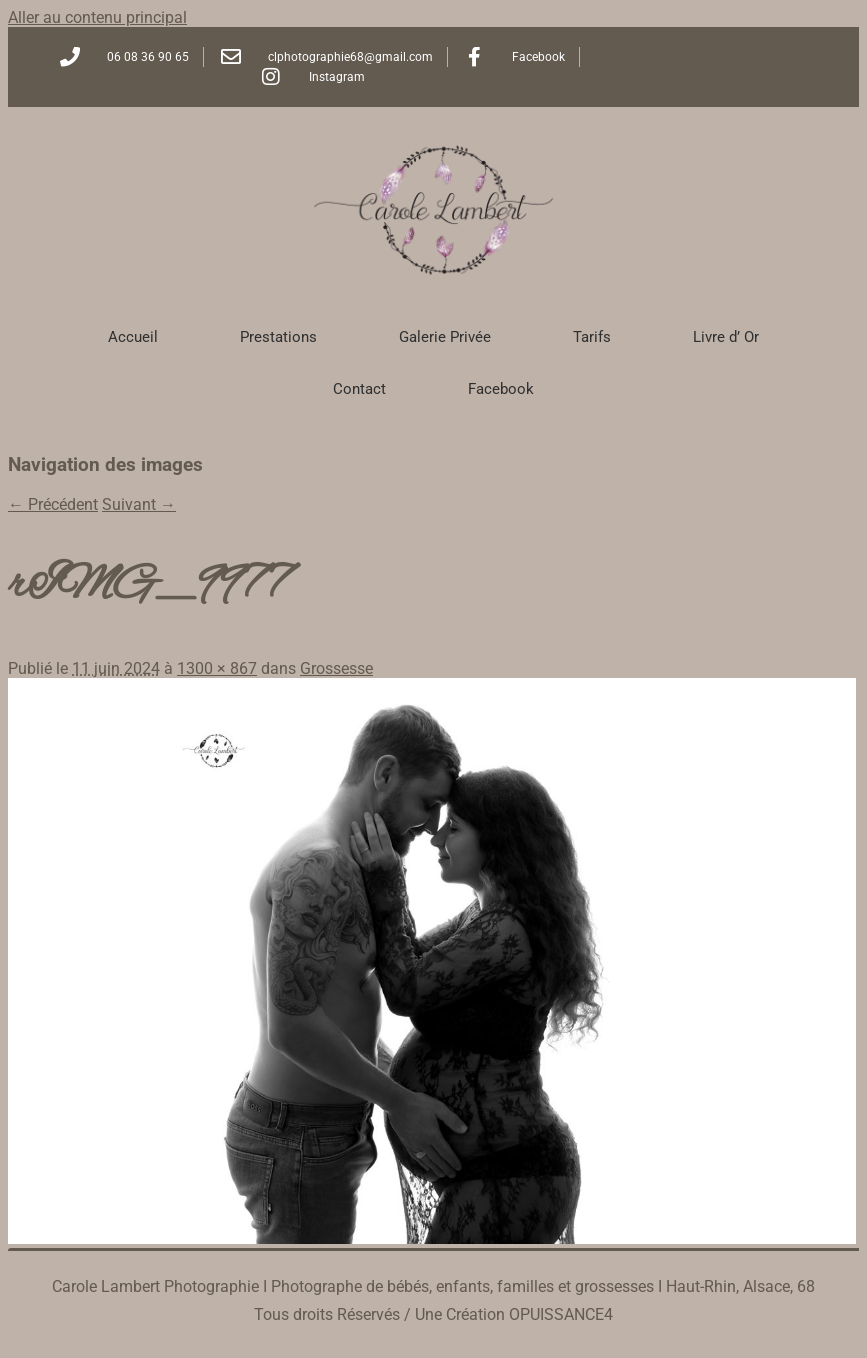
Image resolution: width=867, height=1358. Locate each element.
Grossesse (336, 668)
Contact (359, 389)
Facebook (501, 389)
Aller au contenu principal (97, 17)
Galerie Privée (445, 337)
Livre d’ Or (726, 337)
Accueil (133, 337)
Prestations (278, 337)
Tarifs (592, 337)
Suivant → (139, 504)
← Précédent (53, 504)
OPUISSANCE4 (561, 1314)
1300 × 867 (217, 668)
